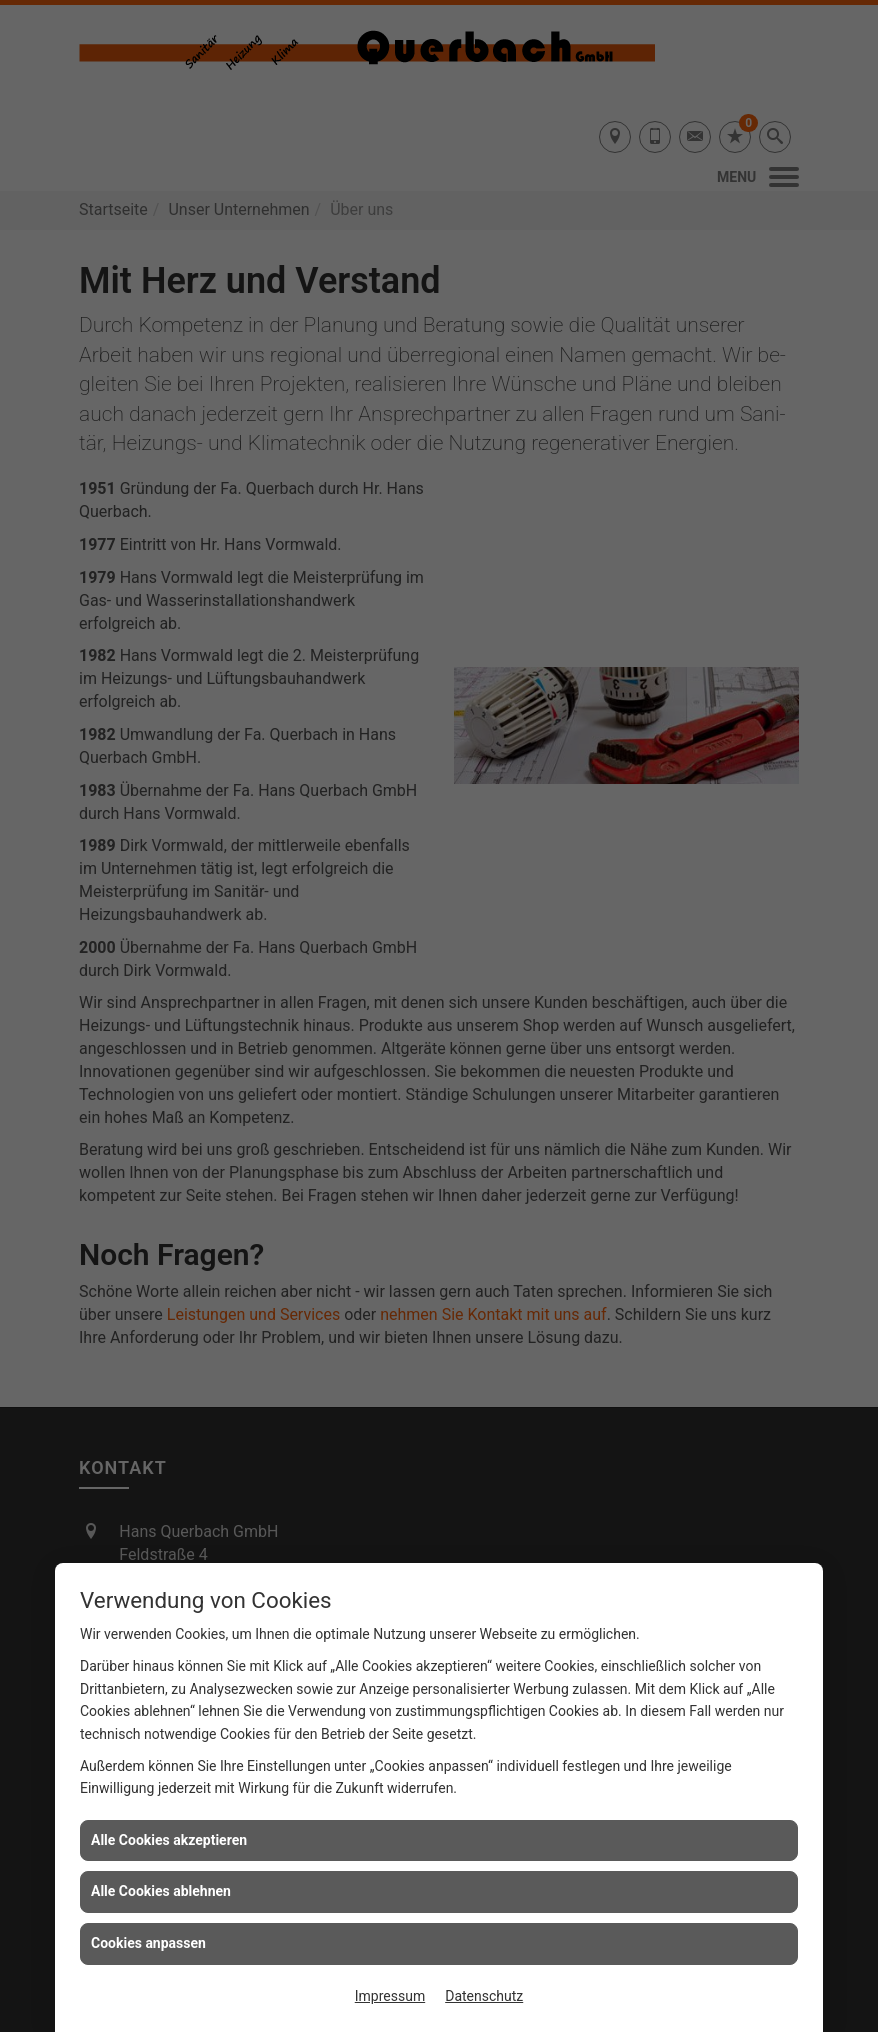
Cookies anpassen (148, 1943)
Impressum (390, 1996)
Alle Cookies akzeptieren (169, 1840)
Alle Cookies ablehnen (161, 1891)
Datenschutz (484, 1996)
